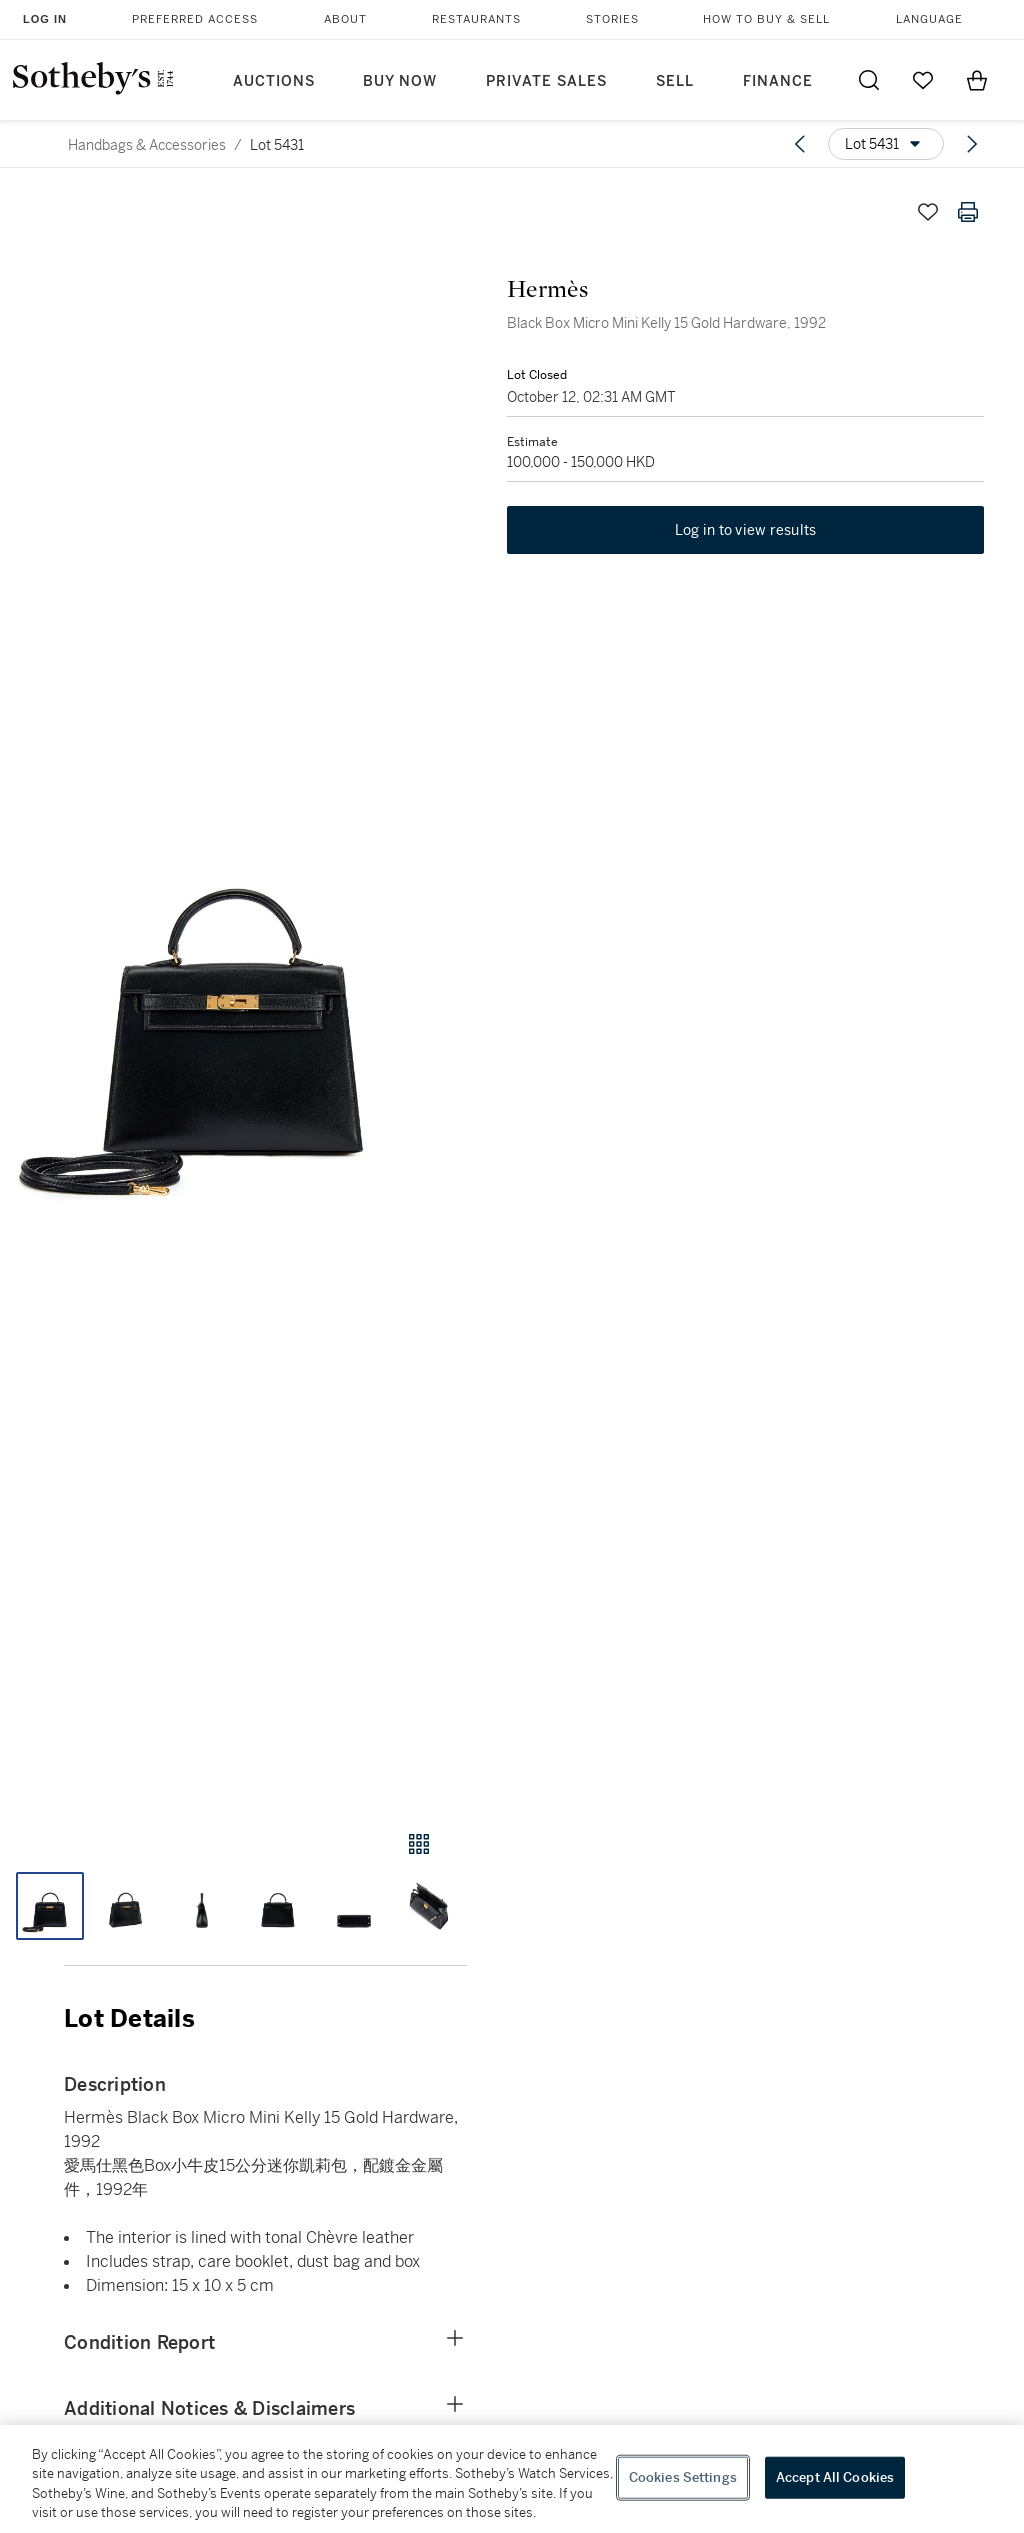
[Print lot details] (968, 212)
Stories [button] (612, 19)
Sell (675, 81)
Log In (45, 19)
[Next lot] (972, 144)
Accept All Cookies (835, 2477)
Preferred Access (195, 19)
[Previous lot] (800, 144)
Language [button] (929, 19)
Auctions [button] (274, 81)
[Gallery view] (419, 1844)
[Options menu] (886, 144)
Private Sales (546, 81)
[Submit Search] (869, 80)
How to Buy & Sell (766, 19)
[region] (512, 2479)
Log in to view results (746, 530)
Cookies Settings (683, 2477)
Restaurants (476, 19)
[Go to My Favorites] (923, 80)
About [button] (345, 19)
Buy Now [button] (400, 81)
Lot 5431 (277, 145)
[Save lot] (928, 212)
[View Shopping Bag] (977, 80)
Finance (778, 81)
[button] (233, 992)
